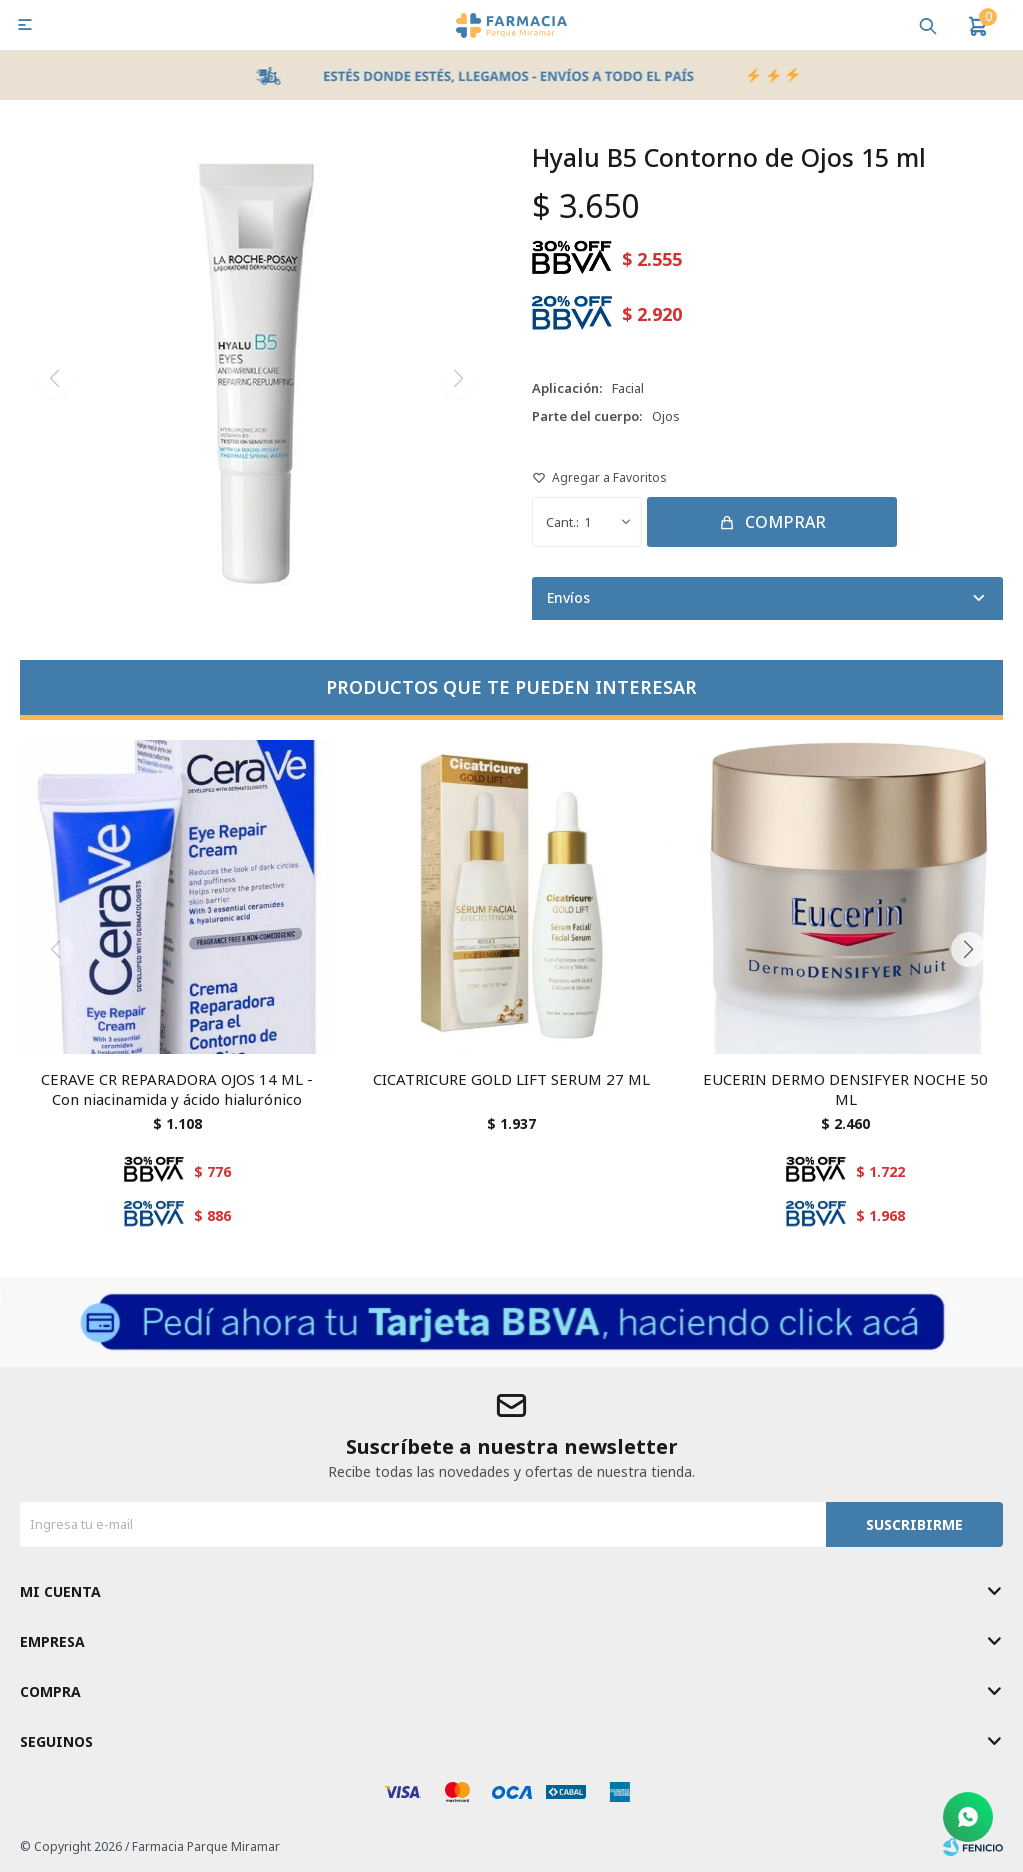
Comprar (785, 522)
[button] (968, 950)
